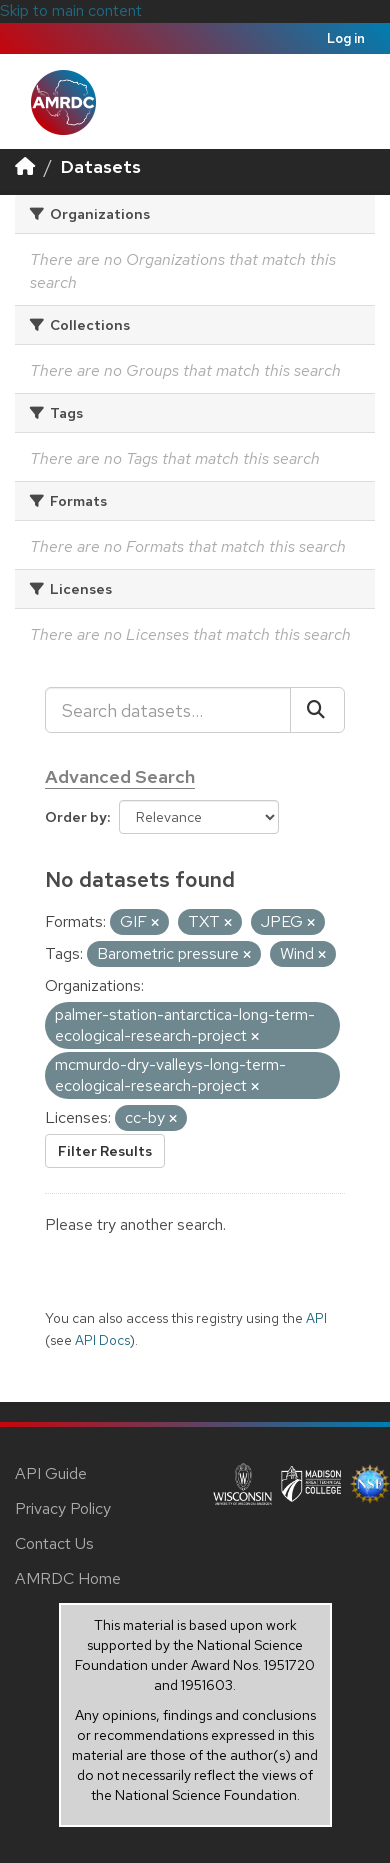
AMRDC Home (68, 1578)
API (316, 1318)
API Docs (102, 1340)
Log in (346, 38)
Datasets (101, 166)
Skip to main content (71, 10)
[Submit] (317, 710)
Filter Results (105, 1151)
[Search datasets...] (168, 710)
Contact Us (54, 1543)
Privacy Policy (63, 1508)
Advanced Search (120, 776)
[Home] (25, 166)
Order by (76, 817)
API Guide (51, 1473)
